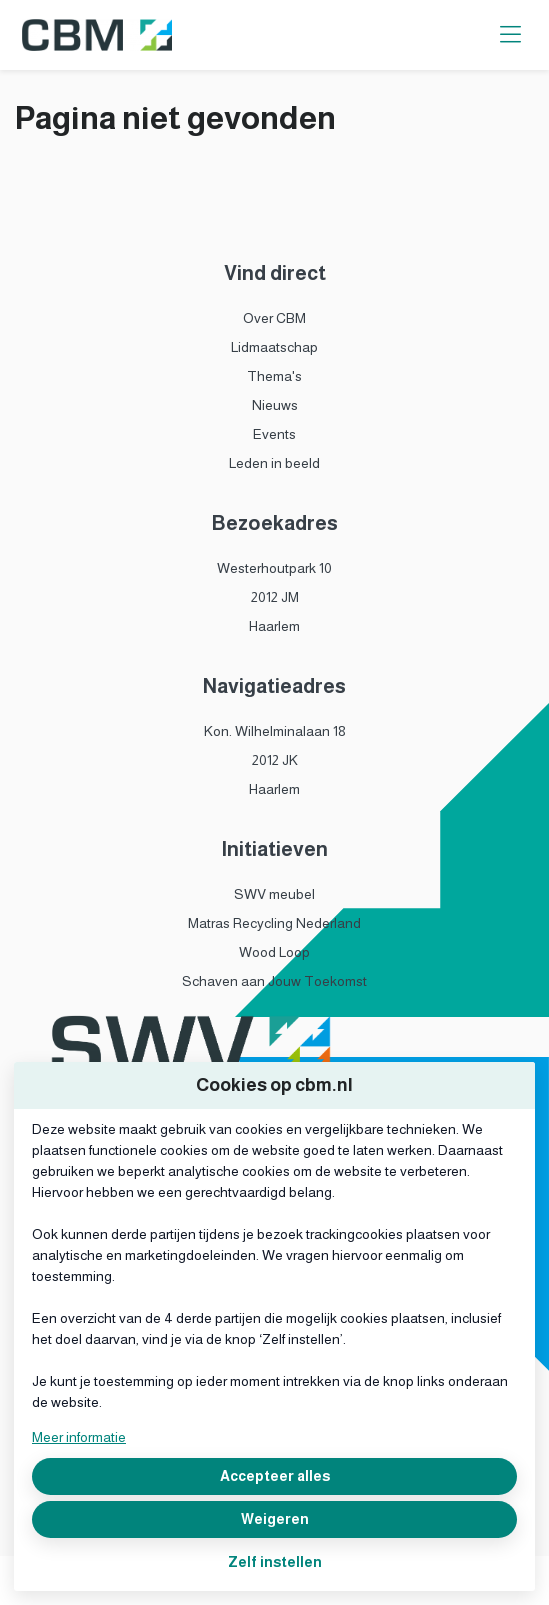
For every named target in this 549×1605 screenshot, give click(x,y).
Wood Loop (274, 952)
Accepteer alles (275, 1476)
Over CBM (274, 318)
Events (274, 434)
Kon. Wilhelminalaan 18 (275, 731)
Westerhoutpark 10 (274, 568)
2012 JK (275, 760)
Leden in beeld (274, 463)
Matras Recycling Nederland (274, 923)
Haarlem (274, 626)
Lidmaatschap (274, 347)
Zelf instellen (275, 1562)
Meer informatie (79, 1437)
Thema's (274, 376)
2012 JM (275, 597)
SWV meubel (274, 894)
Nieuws (275, 405)
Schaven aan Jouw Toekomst (274, 981)
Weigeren (275, 1519)
